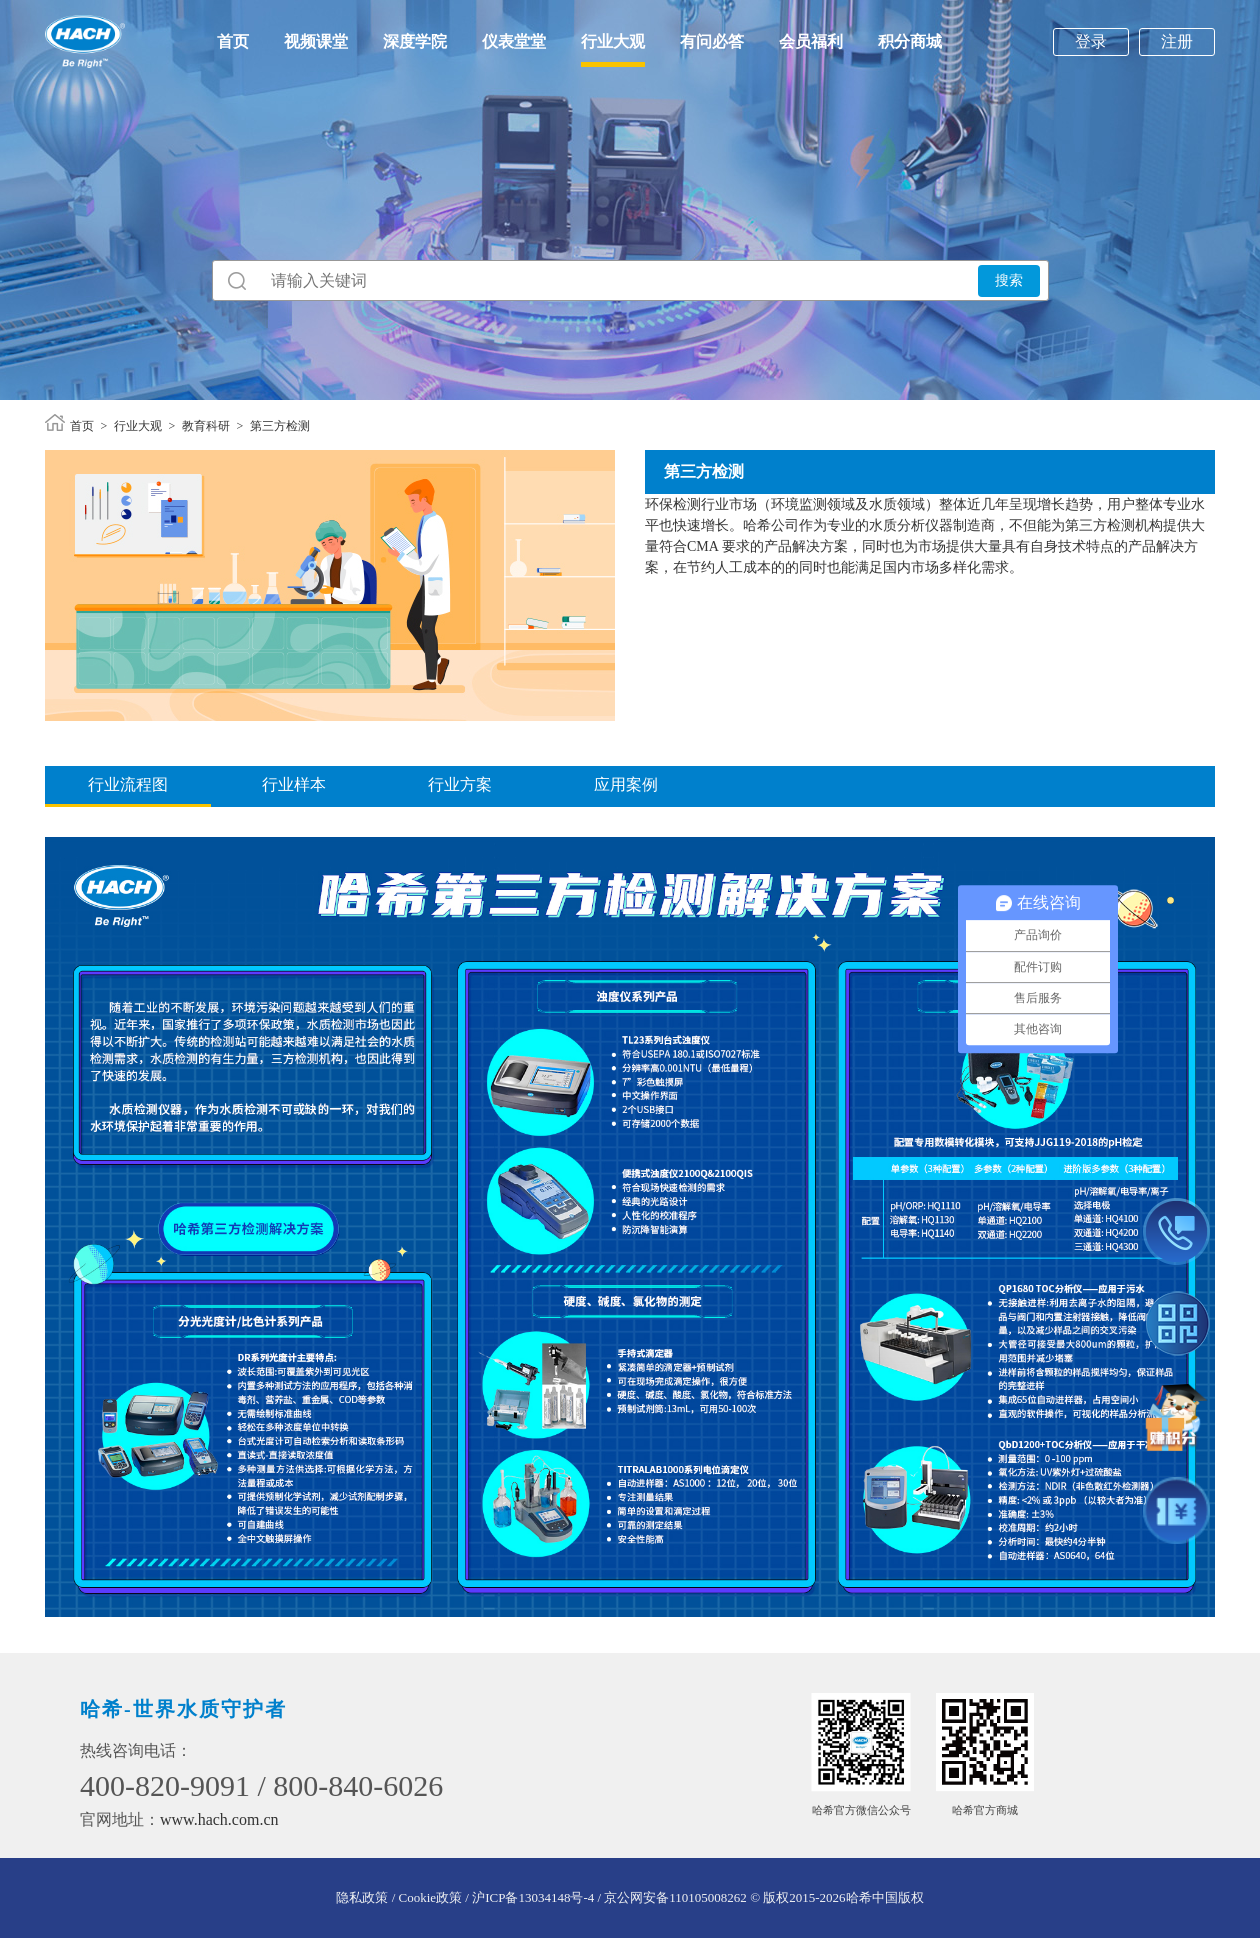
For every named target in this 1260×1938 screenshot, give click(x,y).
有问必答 (712, 41)
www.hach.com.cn (219, 1819)
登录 (1091, 41)
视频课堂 (316, 41)
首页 (233, 41)
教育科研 (206, 426)
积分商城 (910, 41)
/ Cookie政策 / (430, 1897)
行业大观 (613, 41)
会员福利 (811, 41)
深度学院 (415, 41)
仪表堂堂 (514, 41)
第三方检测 (280, 426)
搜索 (1009, 280)
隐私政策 (362, 1897)
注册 (1177, 41)
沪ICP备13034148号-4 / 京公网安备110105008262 (609, 1897)
